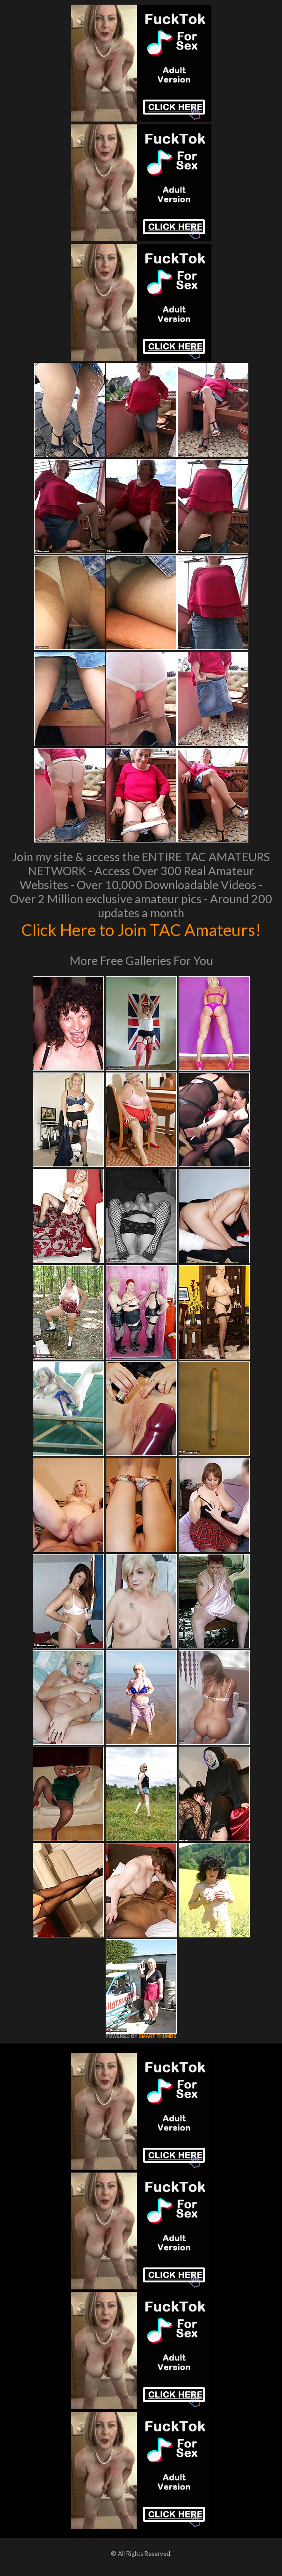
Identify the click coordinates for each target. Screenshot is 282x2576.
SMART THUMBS (157, 2036)
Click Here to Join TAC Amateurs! (141, 929)
